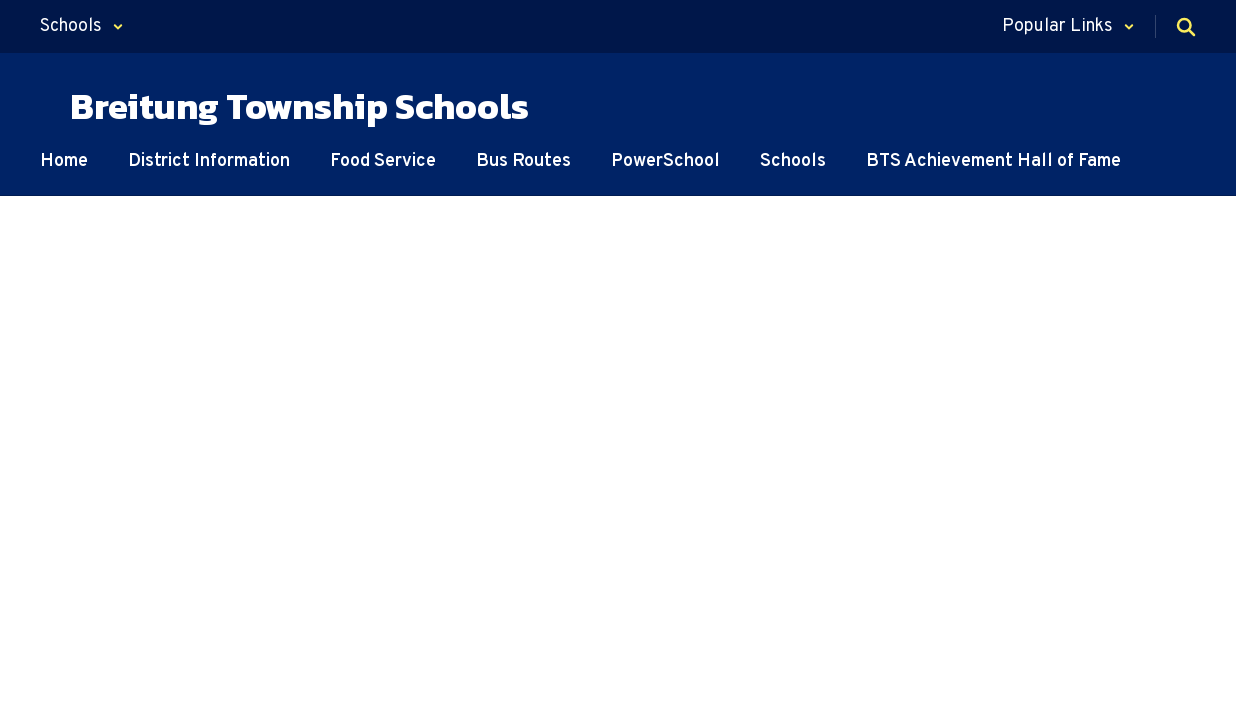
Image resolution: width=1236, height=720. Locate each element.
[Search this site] (1186, 27)
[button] (82, 26)
